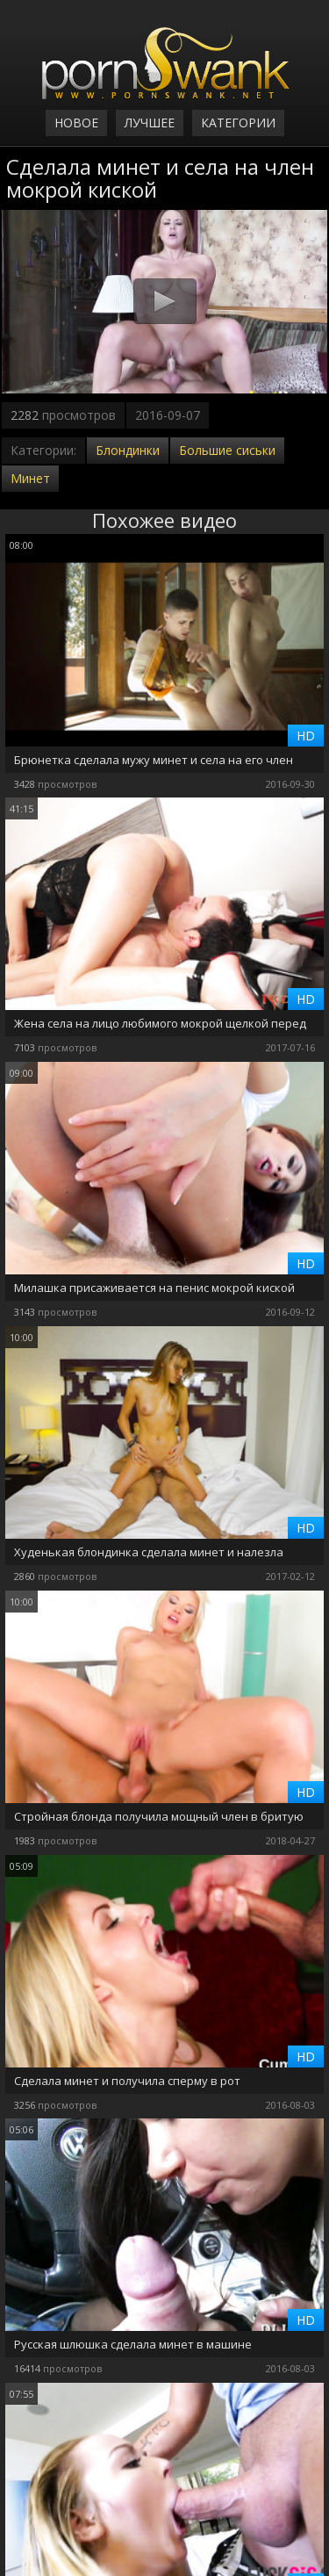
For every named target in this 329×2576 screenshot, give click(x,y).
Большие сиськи (227, 450)
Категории (238, 122)
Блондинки (128, 450)
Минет (30, 478)
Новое (76, 122)
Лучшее (150, 122)
